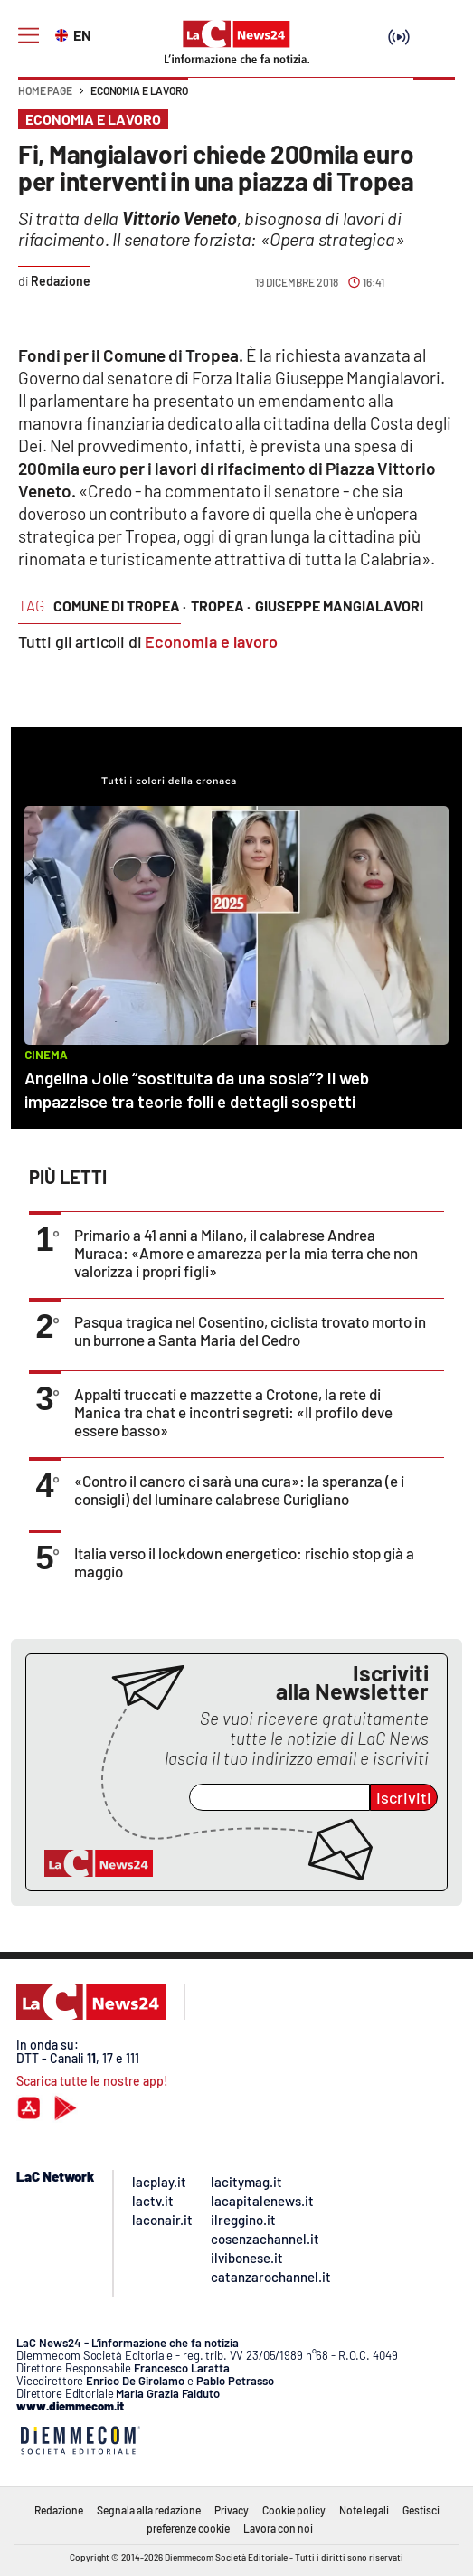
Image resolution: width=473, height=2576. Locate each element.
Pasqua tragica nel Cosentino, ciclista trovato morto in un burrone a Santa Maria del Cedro (250, 1330)
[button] (434, 99)
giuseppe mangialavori (339, 605)
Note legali (364, 2510)
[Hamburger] (28, 35)
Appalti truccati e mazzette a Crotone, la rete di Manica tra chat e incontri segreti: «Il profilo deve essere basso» (233, 1412)
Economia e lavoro (139, 90)
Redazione (58, 2510)
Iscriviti (403, 1797)
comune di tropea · (119, 605)
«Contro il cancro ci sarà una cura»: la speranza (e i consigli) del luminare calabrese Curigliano (239, 1490)
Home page (45, 90)
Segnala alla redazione (149, 2510)
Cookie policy (294, 2510)
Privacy (231, 2510)
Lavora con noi (278, 2528)
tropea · (221, 605)
